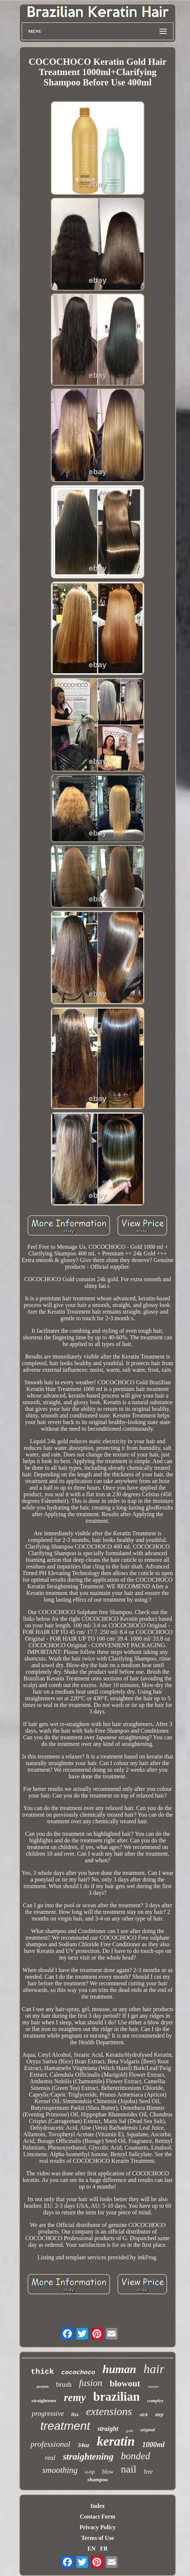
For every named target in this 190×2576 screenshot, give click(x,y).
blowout (125, 2383)
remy (75, 2397)
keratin (116, 2441)
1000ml (153, 2444)
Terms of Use (97, 2538)
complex (155, 2400)
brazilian (116, 2396)
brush (63, 2384)
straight (108, 2428)
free (148, 2471)
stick (143, 2414)
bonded (135, 2455)
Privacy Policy (98, 2527)
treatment (65, 2425)
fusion (90, 2383)
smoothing (60, 2470)
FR (104, 2548)
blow (107, 2471)
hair (154, 2369)
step (159, 2414)
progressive (48, 2413)
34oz (83, 2445)
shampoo (97, 2479)
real (50, 2457)
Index (97, 2506)
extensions (109, 2411)
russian (153, 2387)
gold (129, 2430)
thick (42, 2372)
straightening (88, 2456)
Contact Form (97, 2516)
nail (128, 2469)
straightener (44, 2400)
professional (50, 2444)
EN (91, 2548)
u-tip (90, 2472)
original (147, 2429)
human (119, 2369)
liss (75, 2414)
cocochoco (78, 2372)
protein (43, 2386)
